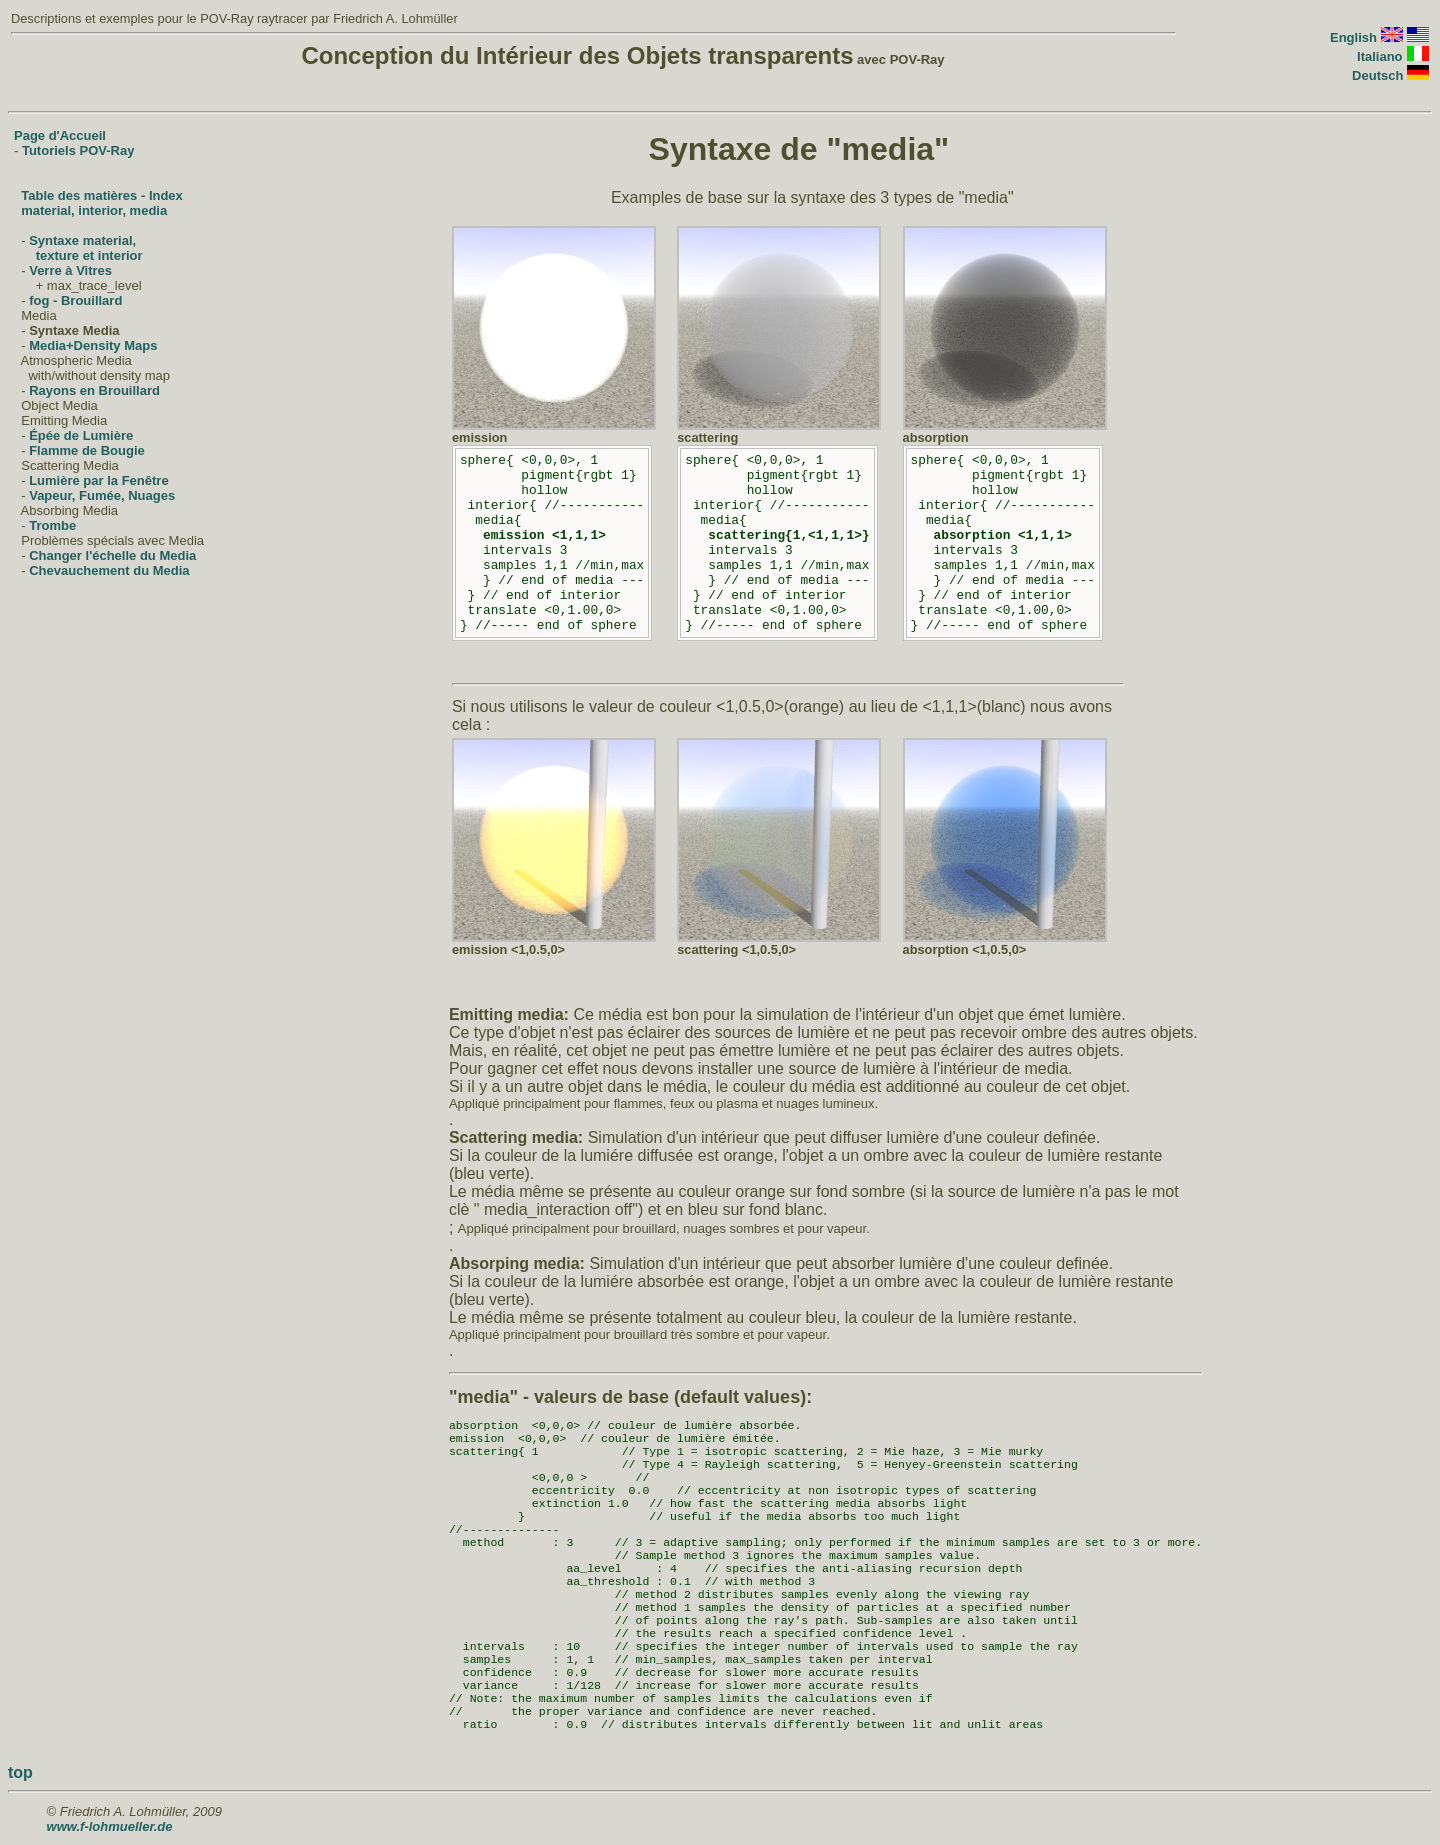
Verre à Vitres (70, 270)
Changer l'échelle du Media (112, 555)
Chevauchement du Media (109, 570)
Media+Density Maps (93, 345)
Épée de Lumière (81, 435)
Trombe (52, 525)
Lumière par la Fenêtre (98, 480)
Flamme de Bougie (87, 450)
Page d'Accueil (60, 135)
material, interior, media (94, 210)
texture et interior (89, 255)
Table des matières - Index (102, 195)
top (20, 1772)
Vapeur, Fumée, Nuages (102, 495)
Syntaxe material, (82, 240)
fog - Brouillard (75, 300)
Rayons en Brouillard (94, 390)
